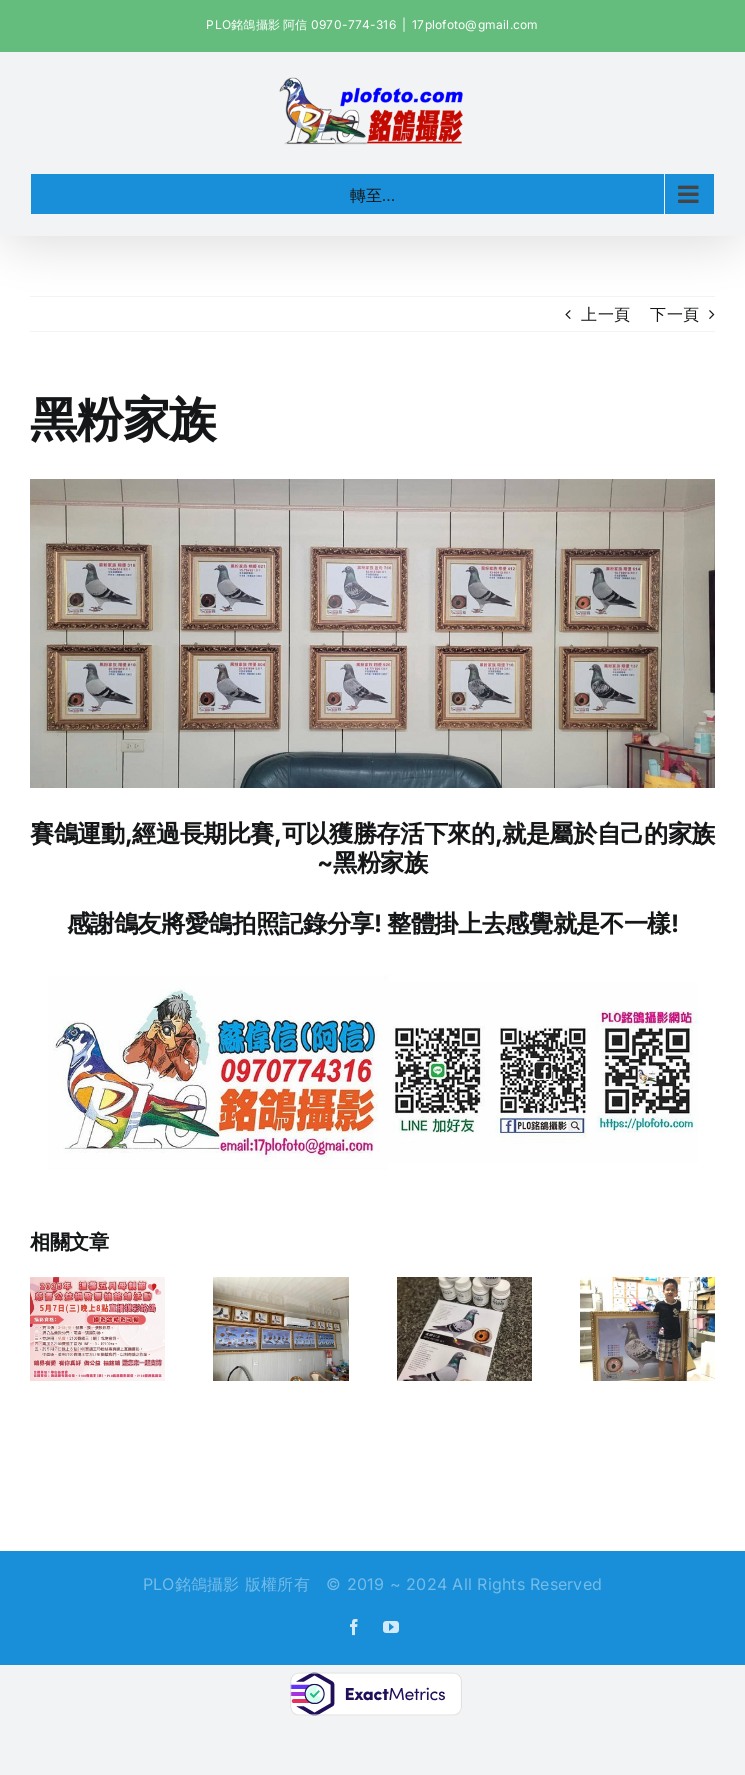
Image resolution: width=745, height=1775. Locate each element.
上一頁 (605, 314)
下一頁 (674, 314)
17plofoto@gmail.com (475, 24)
